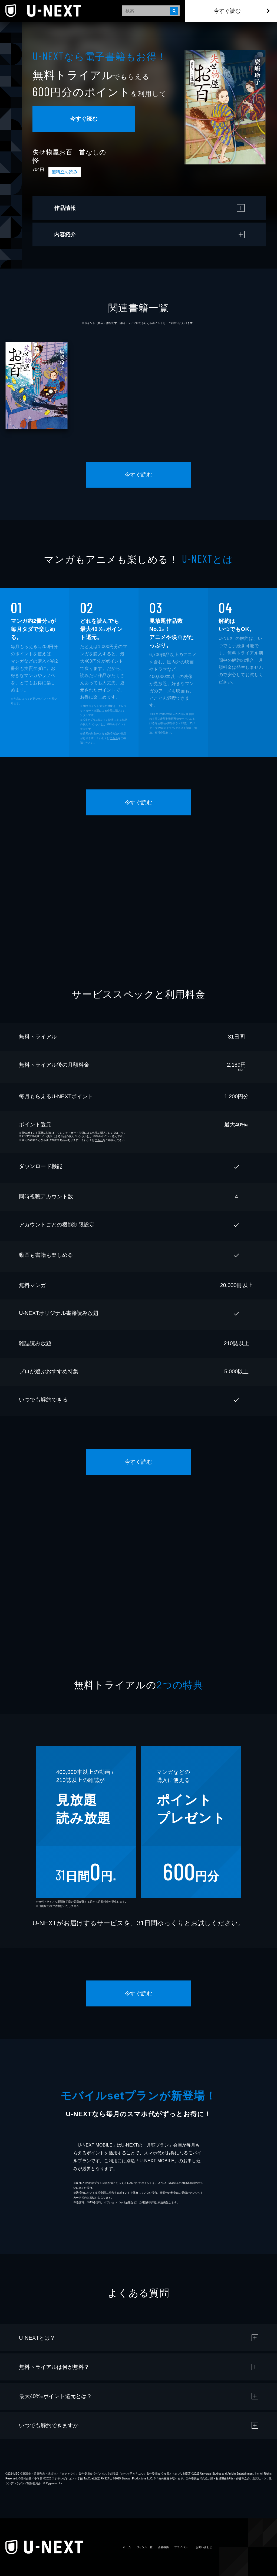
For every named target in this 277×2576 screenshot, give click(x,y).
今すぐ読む (227, 11)
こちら (114, 738)
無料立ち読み (65, 172)
